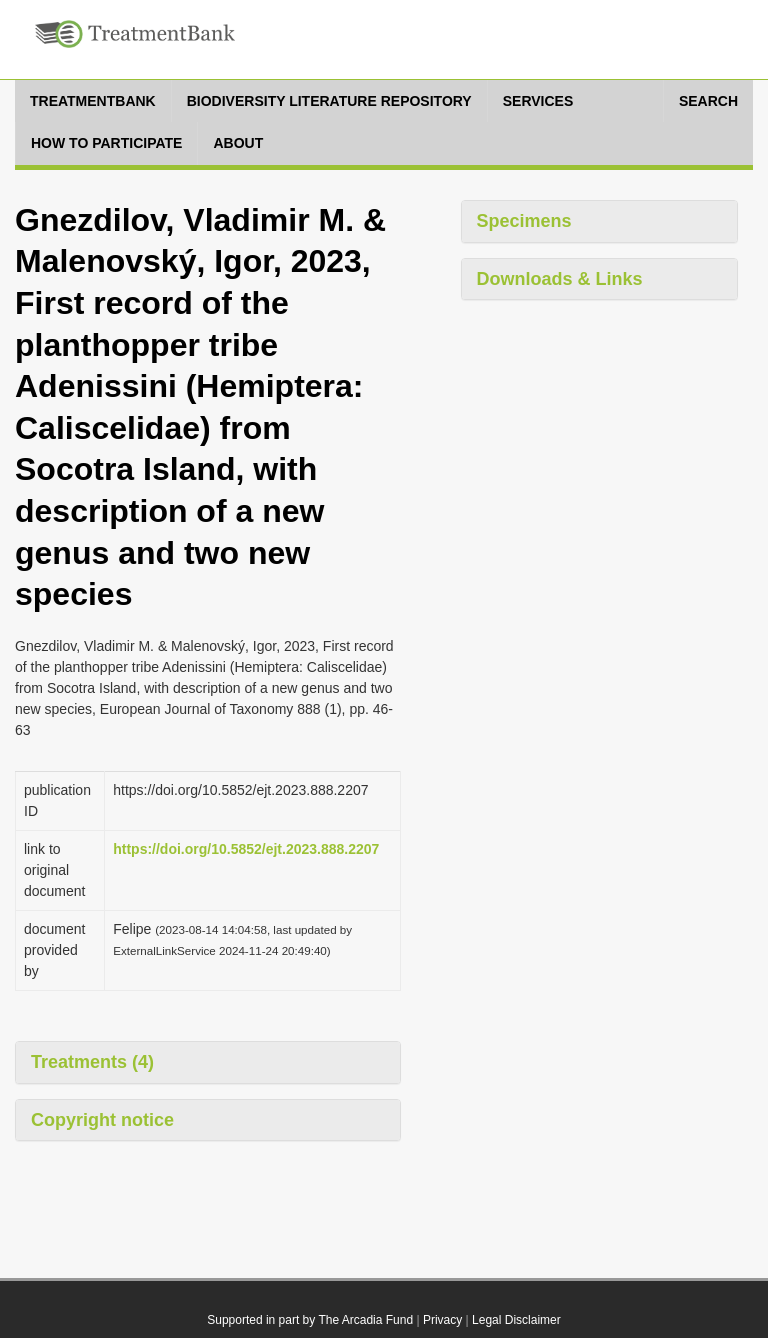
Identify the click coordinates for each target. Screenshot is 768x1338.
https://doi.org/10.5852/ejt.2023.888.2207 (246, 849)
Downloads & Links (560, 279)
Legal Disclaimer (516, 1320)
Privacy (442, 1320)
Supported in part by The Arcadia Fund (310, 1320)
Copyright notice (102, 1120)
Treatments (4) (92, 1062)
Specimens (524, 221)
